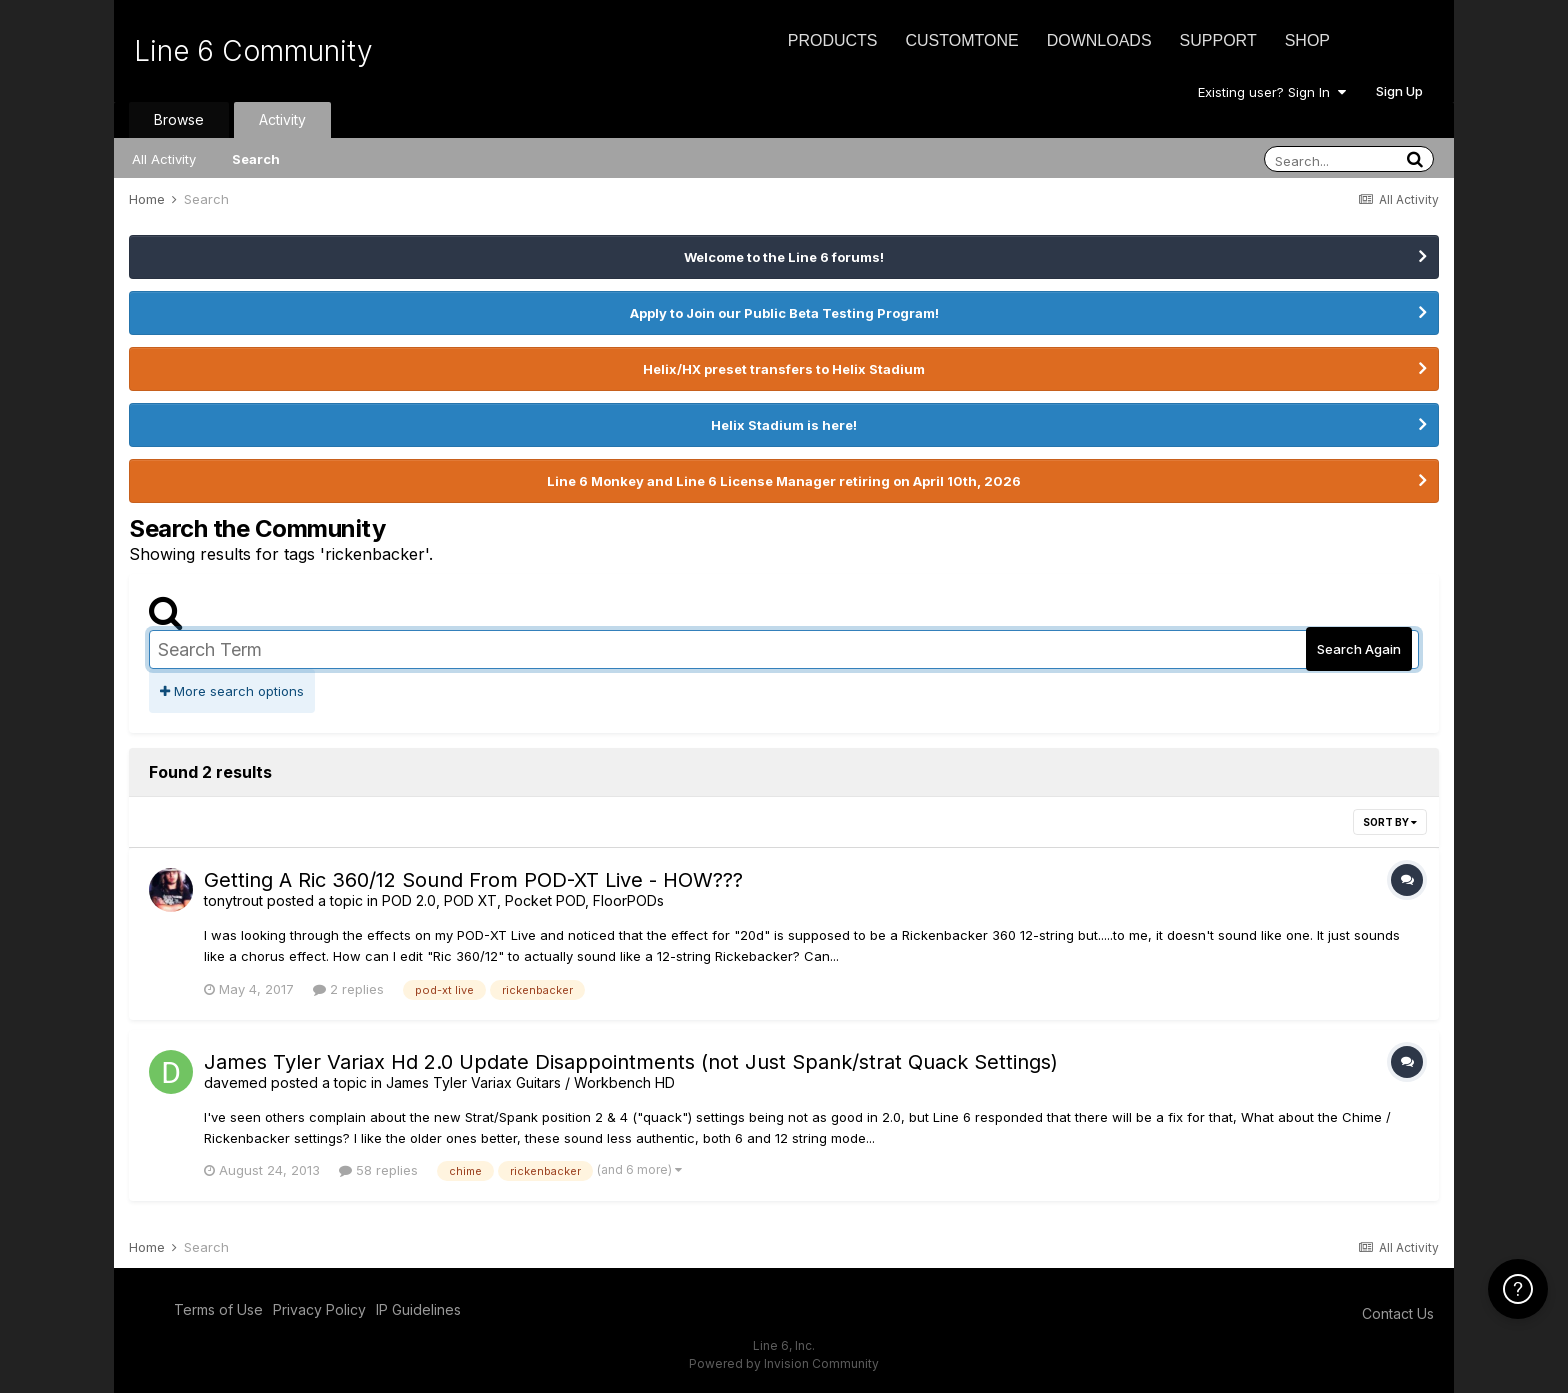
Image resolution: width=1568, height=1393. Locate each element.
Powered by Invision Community (784, 1363)
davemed (235, 1082)
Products (833, 40)
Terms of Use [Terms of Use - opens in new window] (218, 1309)
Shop (1307, 40)
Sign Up (1399, 91)
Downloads (1099, 40)
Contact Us (1398, 1313)
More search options (232, 691)
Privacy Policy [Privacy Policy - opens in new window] (319, 1309)
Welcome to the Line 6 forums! (784, 257)
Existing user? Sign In (1272, 92)
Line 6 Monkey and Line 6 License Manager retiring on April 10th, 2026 (784, 481)
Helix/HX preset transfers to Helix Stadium (784, 369)
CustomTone (961, 40)
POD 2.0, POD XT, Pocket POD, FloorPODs (523, 900)
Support (1218, 40)
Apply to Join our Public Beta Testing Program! (784, 313)
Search (256, 159)
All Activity (164, 159)
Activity (282, 119)
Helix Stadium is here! (784, 425)
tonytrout (233, 900)
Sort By (1390, 822)
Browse (179, 119)
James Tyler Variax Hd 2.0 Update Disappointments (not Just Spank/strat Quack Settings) (631, 1062)
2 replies (348, 989)
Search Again (1359, 649)
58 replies (378, 1170)
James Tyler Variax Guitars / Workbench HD (530, 1082)
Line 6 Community (253, 51)
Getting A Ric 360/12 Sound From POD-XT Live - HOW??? (473, 880)
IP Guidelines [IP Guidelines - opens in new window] (418, 1309)
